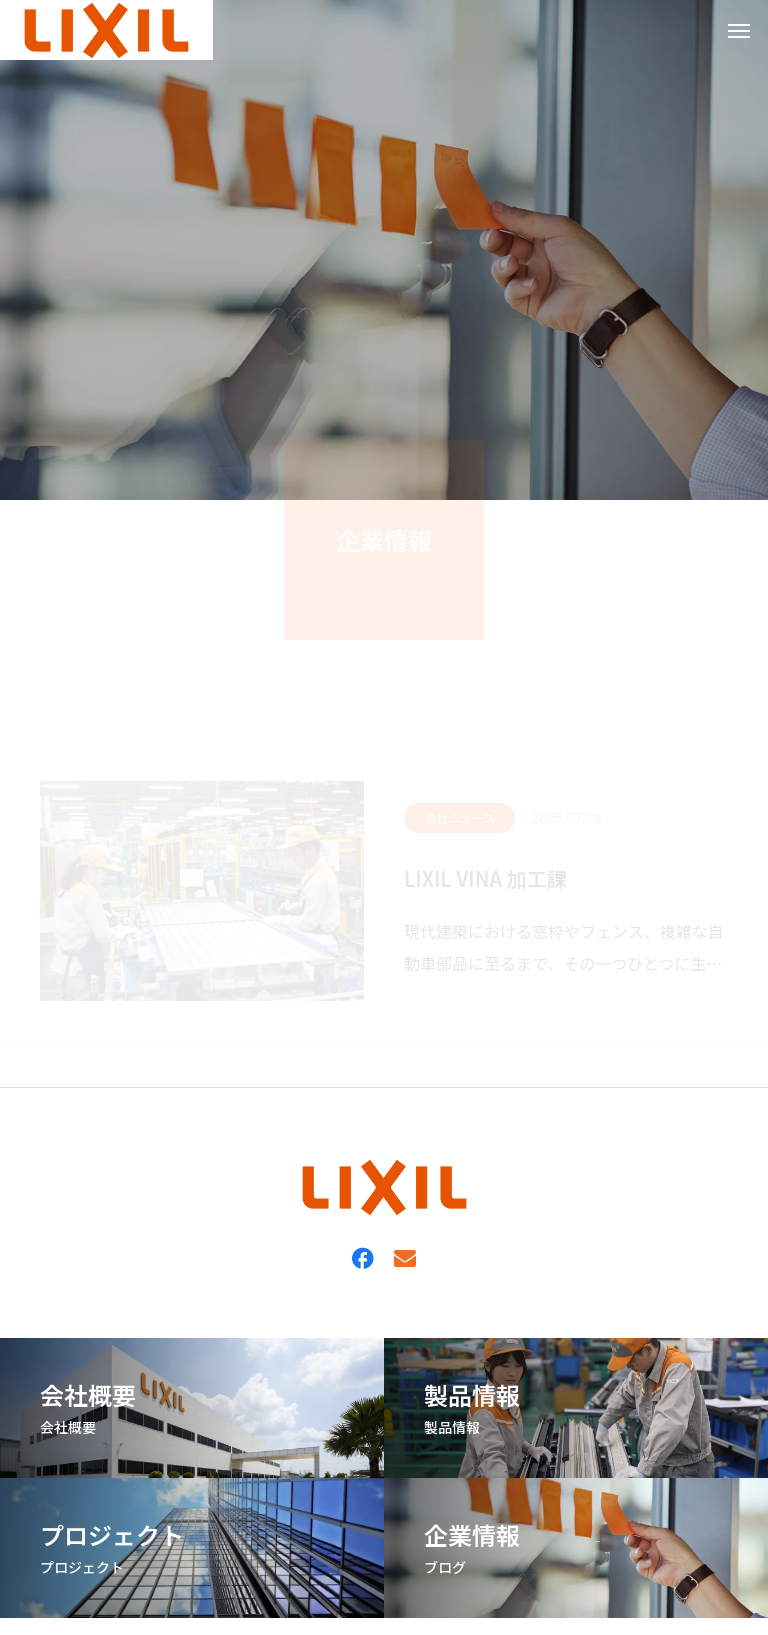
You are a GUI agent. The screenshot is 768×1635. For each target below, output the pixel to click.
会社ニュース (459, 817)
